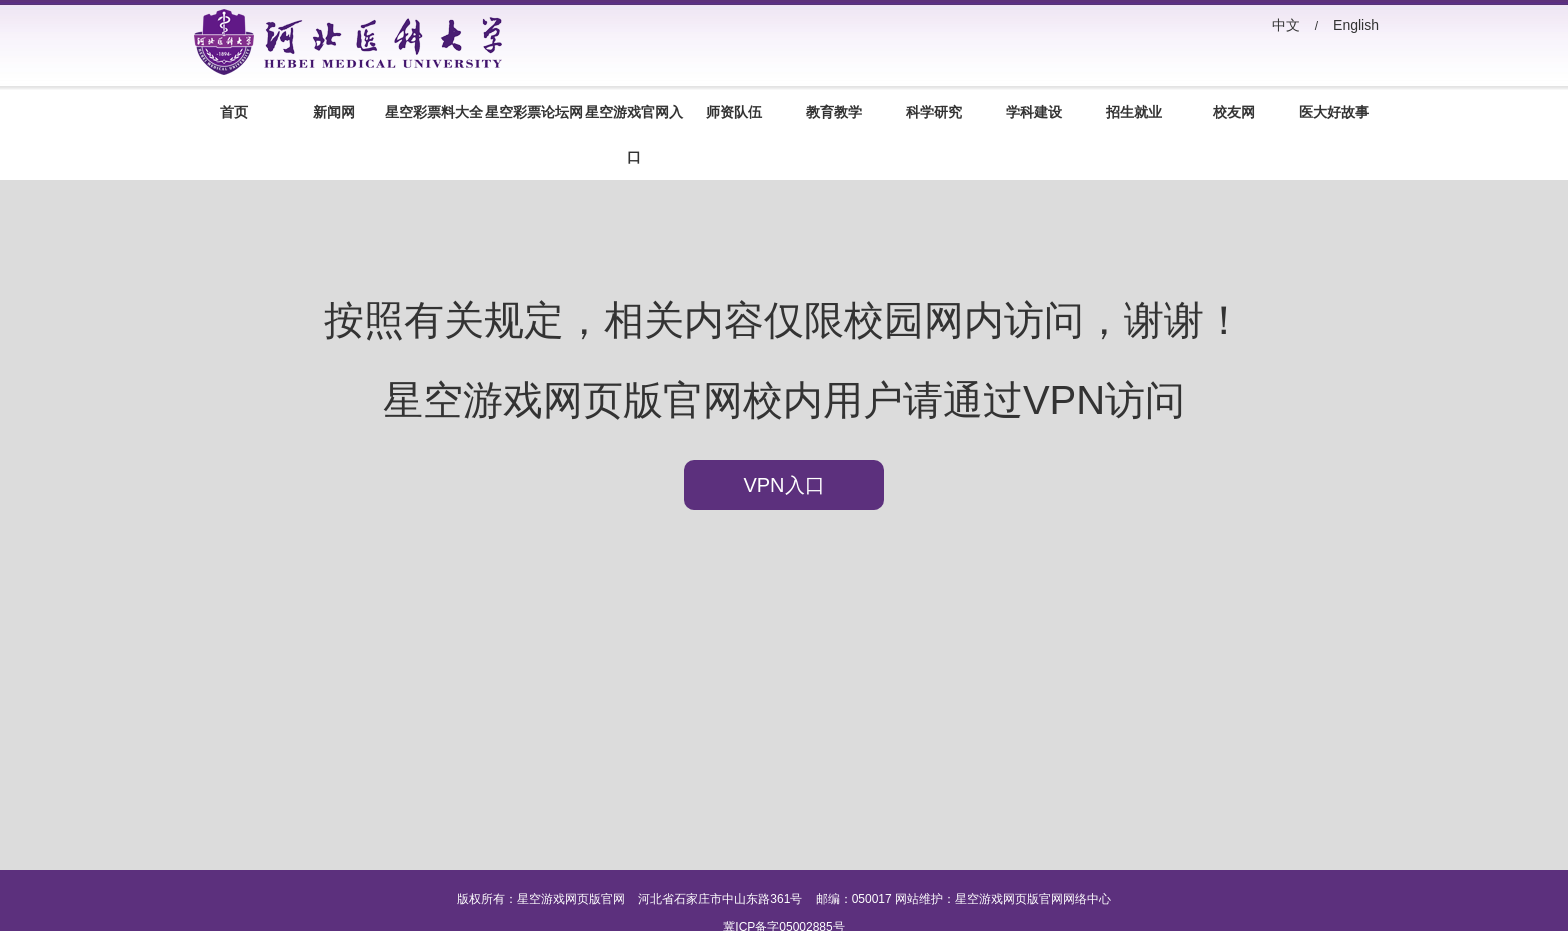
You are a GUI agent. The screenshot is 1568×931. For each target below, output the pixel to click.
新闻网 (334, 112)
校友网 (1234, 112)
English (1356, 25)
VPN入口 (783, 485)
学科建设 (1034, 112)
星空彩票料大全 (434, 112)
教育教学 (834, 112)
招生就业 (1134, 112)
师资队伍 (734, 112)
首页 (234, 112)
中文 (1286, 25)
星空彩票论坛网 (534, 112)
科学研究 (934, 112)
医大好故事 (1334, 112)
